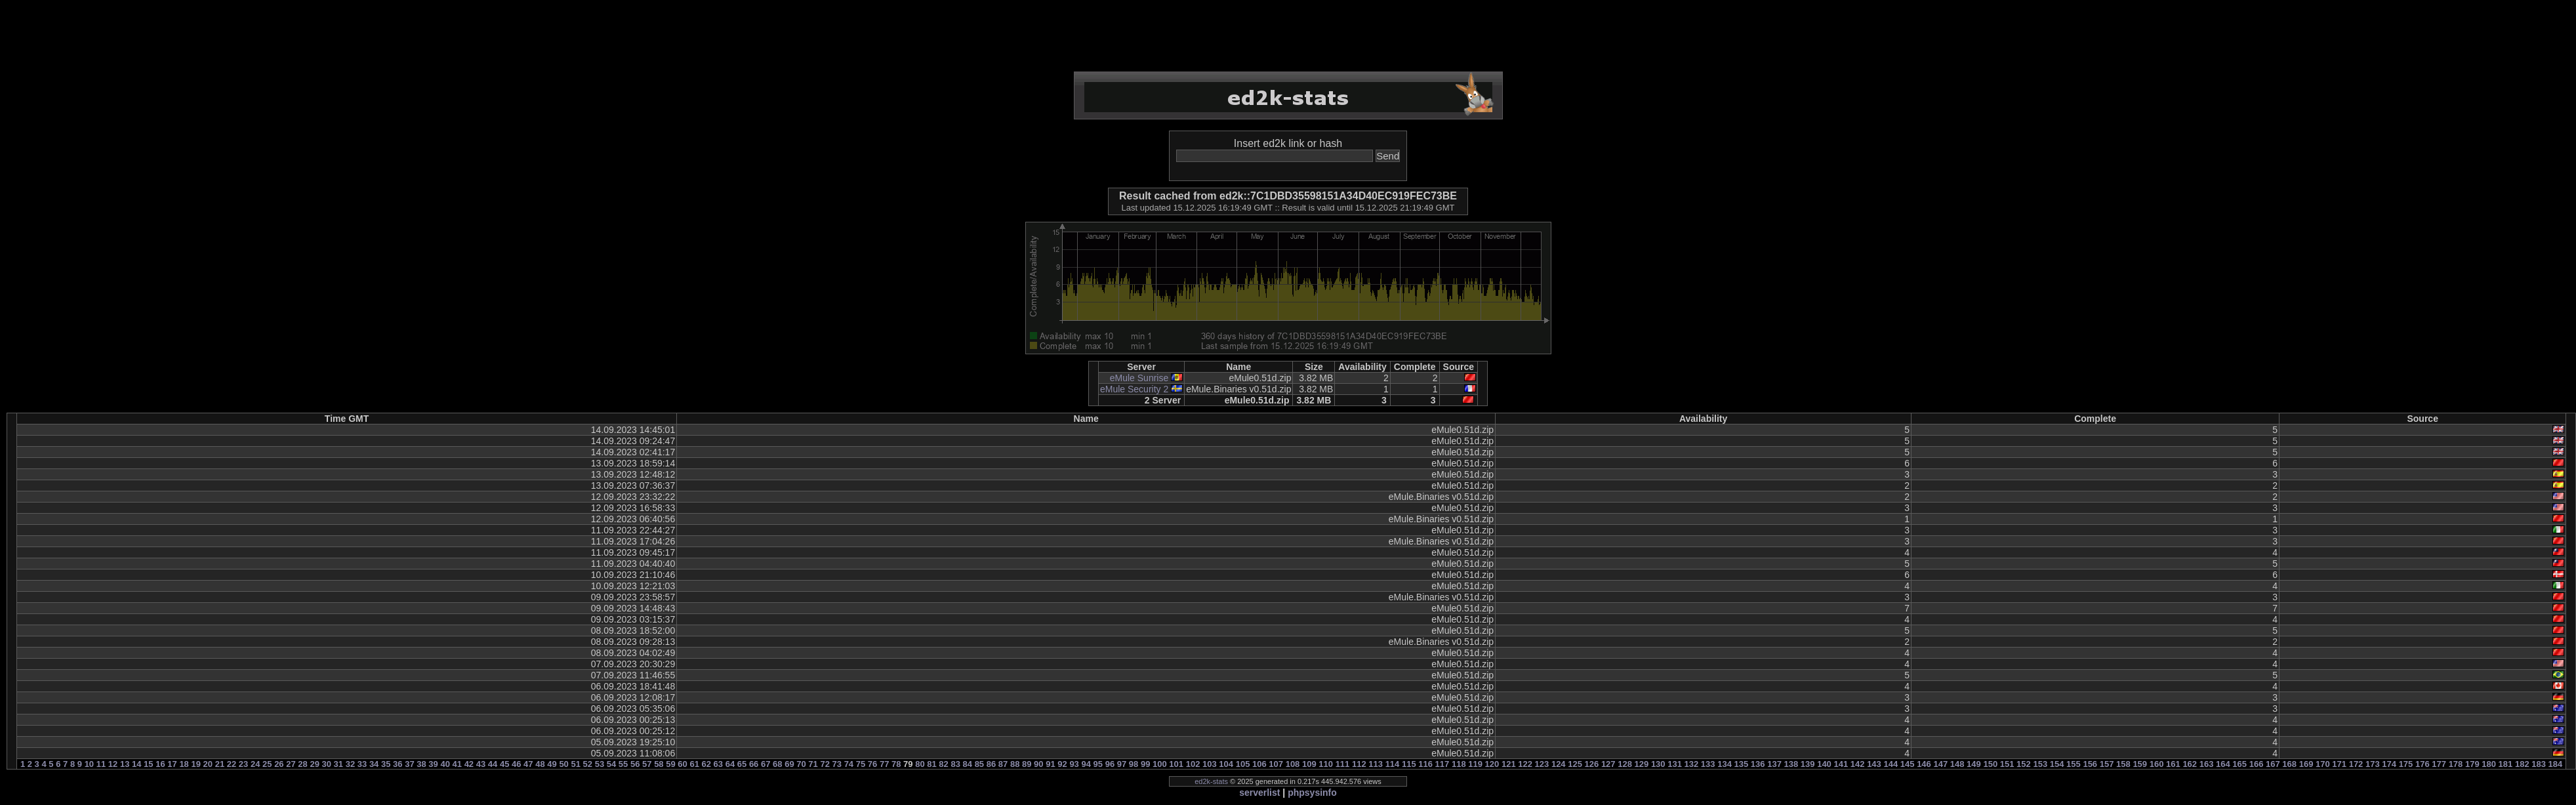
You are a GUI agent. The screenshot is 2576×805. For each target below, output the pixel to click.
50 (563, 764)
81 (931, 764)
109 (1309, 764)
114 (1392, 764)
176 (2422, 764)
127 (1608, 764)
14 (136, 764)
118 (1459, 764)
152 (2023, 764)
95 (1098, 764)
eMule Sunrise (1139, 378)
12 (112, 764)
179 (2472, 764)
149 (1974, 764)
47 (528, 764)
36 (397, 764)
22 (231, 764)
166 (2256, 764)
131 (1674, 764)
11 (101, 764)
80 (919, 764)
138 (1791, 764)
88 (1014, 764)
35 (385, 764)
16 (160, 764)
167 (2273, 764)
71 (812, 764)
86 (991, 764)
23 (243, 764)
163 (2206, 764)
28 (302, 764)
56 (635, 764)
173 (2372, 764)
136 (1758, 764)
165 (2239, 764)
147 (1940, 764)
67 (765, 764)
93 (1073, 764)
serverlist (1259, 792)
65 (741, 764)
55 (623, 764)
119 (1475, 764)
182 (2522, 764)
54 (611, 764)
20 (208, 764)
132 (1692, 764)
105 (1243, 764)
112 (1359, 764)
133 (1708, 764)
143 (1874, 764)
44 (492, 764)
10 (89, 764)
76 (872, 764)
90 (1038, 764)
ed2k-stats (1211, 781)
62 (706, 764)
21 (219, 764)
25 (267, 764)
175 (2406, 764)
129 (1642, 764)
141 (1840, 764)
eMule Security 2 (1134, 389)
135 (1741, 764)
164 (2223, 764)
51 (575, 764)
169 (2306, 764)
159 (2140, 764)
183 (2538, 764)
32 (350, 764)
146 (1924, 764)
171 (2339, 764)
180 (2489, 764)
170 (2323, 764)
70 (801, 764)
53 (599, 764)
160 (2157, 764)
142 (1857, 764)
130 (1658, 764)
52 (587, 764)
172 (2356, 764)
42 (469, 764)
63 (718, 764)
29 (314, 764)
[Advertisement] (1288, 36)
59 (670, 764)
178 (2456, 764)
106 (1259, 764)
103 (1209, 764)
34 (373, 764)
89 (1026, 764)
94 (1085, 764)
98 (1133, 764)
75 (860, 764)
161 (2173, 764)
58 (658, 764)
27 (290, 764)
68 (777, 764)
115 (1409, 764)
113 (1375, 764)
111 (1343, 764)
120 (1492, 764)
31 (338, 764)
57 (646, 764)
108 (1293, 764)
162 (2189, 764)
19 (195, 764)
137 (1774, 764)
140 (1824, 764)
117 (1442, 764)
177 (2439, 764)
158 (2123, 764)
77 (884, 764)
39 (433, 764)
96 (1109, 764)
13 (124, 764)
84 (967, 764)
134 (1724, 764)
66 (753, 764)
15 (148, 764)
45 (504, 764)
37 (409, 764)
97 (1121, 764)
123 (1542, 764)
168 (2289, 764)
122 (1525, 764)
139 (1808, 764)
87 (1003, 764)
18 (183, 764)
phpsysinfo (1312, 792)
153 (2040, 764)
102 (1193, 764)
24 (255, 764)
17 (171, 764)
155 (2073, 764)
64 (730, 764)
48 (539, 764)
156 (2090, 764)
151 (2007, 764)
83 (955, 764)
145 (1907, 764)
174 (2389, 764)
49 (551, 764)
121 (1509, 764)
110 (1326, 764)
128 (1625, 764)
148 (1957, 764)
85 (979, 764)
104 (1226, 764)
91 (1050, 764)
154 (2057, 764)
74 (848, 764)
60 (682, 764)
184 (2555, 764)
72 (824, 764)
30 (326, 764)
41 (457, 764)
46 (516, 764)
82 (943, 764)
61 (694, 764)
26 (278, 764)
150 (1990, 764)
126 (1592, 764)
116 (1425, 764)
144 (1890, 764)
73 (837, 764)
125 (1575, 764)
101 (1176, 764)
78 (896, 764)
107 (1276, 764)
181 (2506, 764)
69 (789, 764)
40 (444, 764)
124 (1558, 764)
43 (480, 764)
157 (2107, 764)
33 (362, 764)
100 (1160, 764)
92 (1062, 764)
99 (1145, 764)
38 (421, 764)
